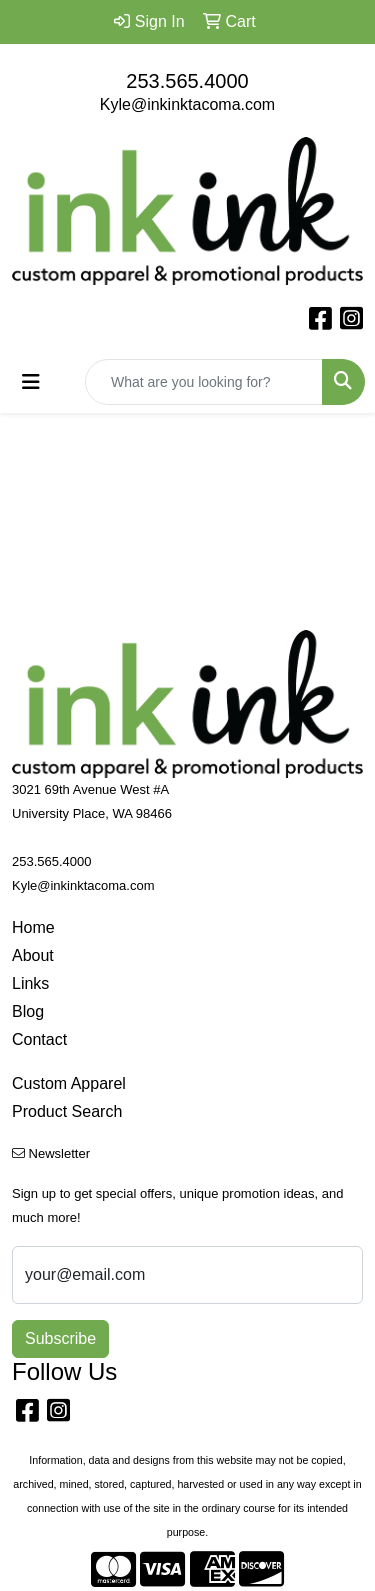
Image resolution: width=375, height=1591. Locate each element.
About (33, 955)
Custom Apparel (69, 1083)
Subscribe (60, 1338)
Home (33, 927)
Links (30, 983)
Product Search (67, 1111)
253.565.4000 (187, 81)
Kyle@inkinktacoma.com (187, 104)
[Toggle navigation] (31, 382)
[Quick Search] (204, 382)
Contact (39, 1039)
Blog (28, 1011)
